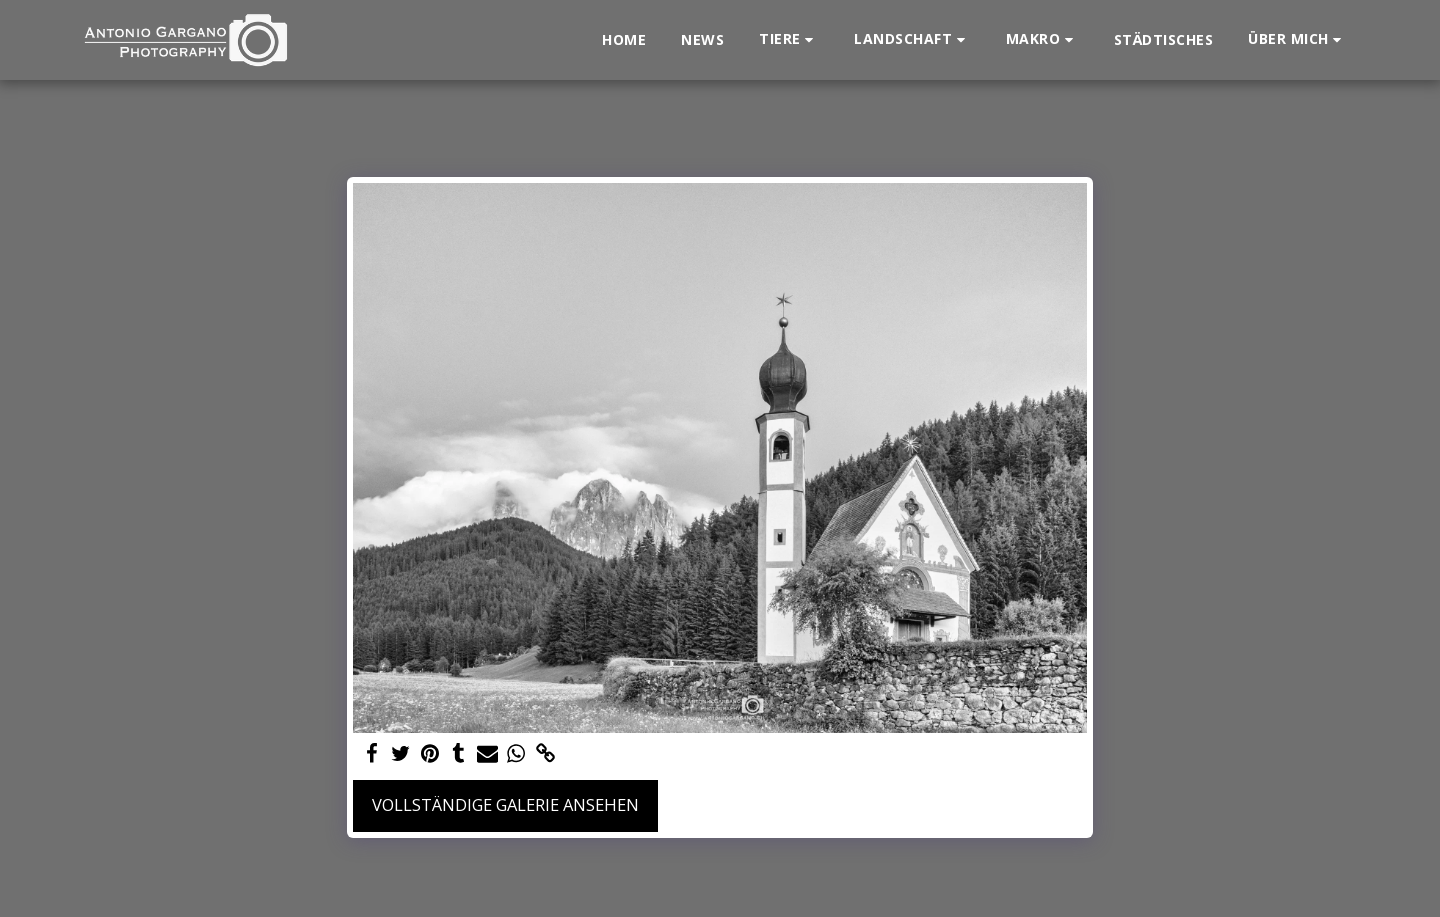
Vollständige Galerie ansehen (505, 804)
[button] (789, 39)
